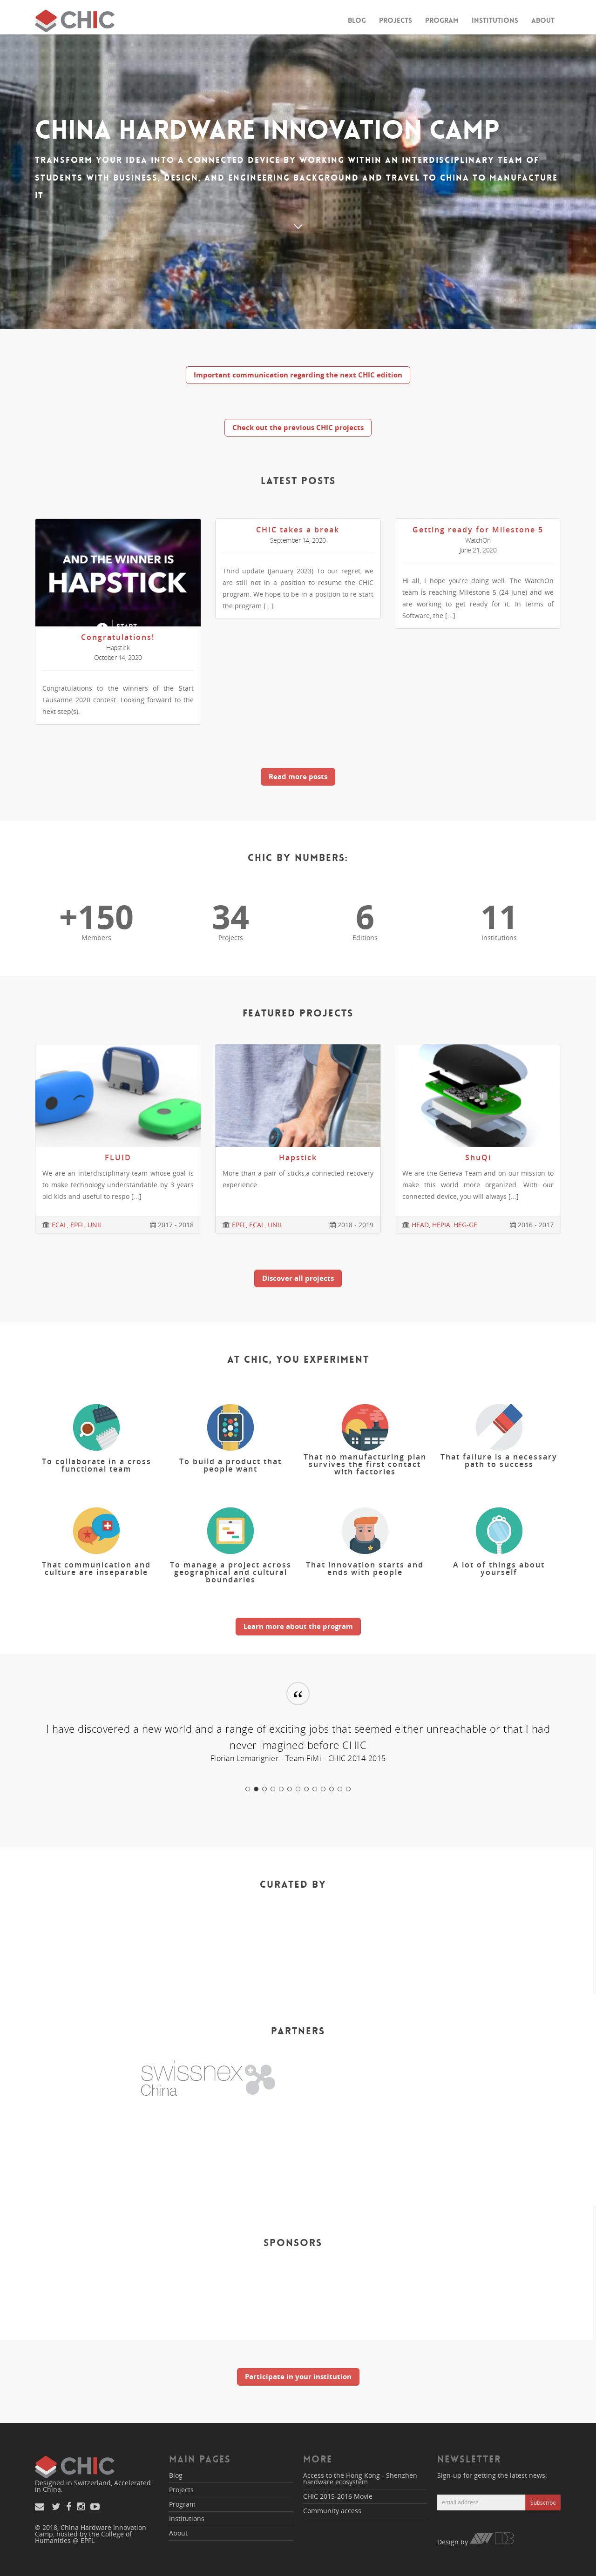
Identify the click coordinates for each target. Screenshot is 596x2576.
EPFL (77, 1224)
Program (442, 20)
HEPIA (441, 1224)
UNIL (95, 1224)
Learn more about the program (298, 1626)
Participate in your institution (298, 2376)
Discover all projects (298, 1278)
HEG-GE (465, 1224)
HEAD (420, 1224)
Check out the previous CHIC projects (298, 427)
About (543, 20)
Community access (332, 2510)
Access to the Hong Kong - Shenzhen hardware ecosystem (360, 2478)
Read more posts (298, 776)
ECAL (59, 1224)
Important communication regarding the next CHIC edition (298, 374)
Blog (357, 20)
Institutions (495, 20)
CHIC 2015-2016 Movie (337, 2496)
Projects (395, 20)
